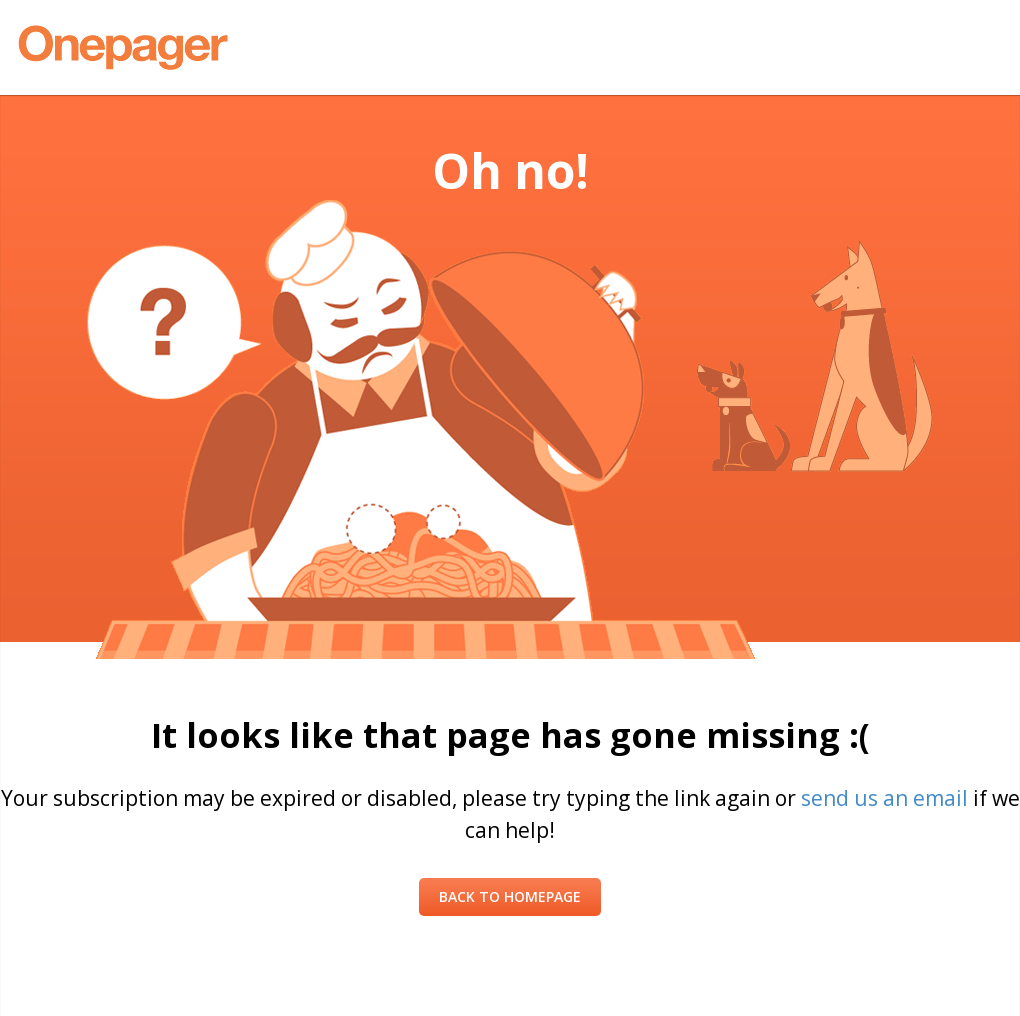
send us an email (884, 798)
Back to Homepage (510, 896)
